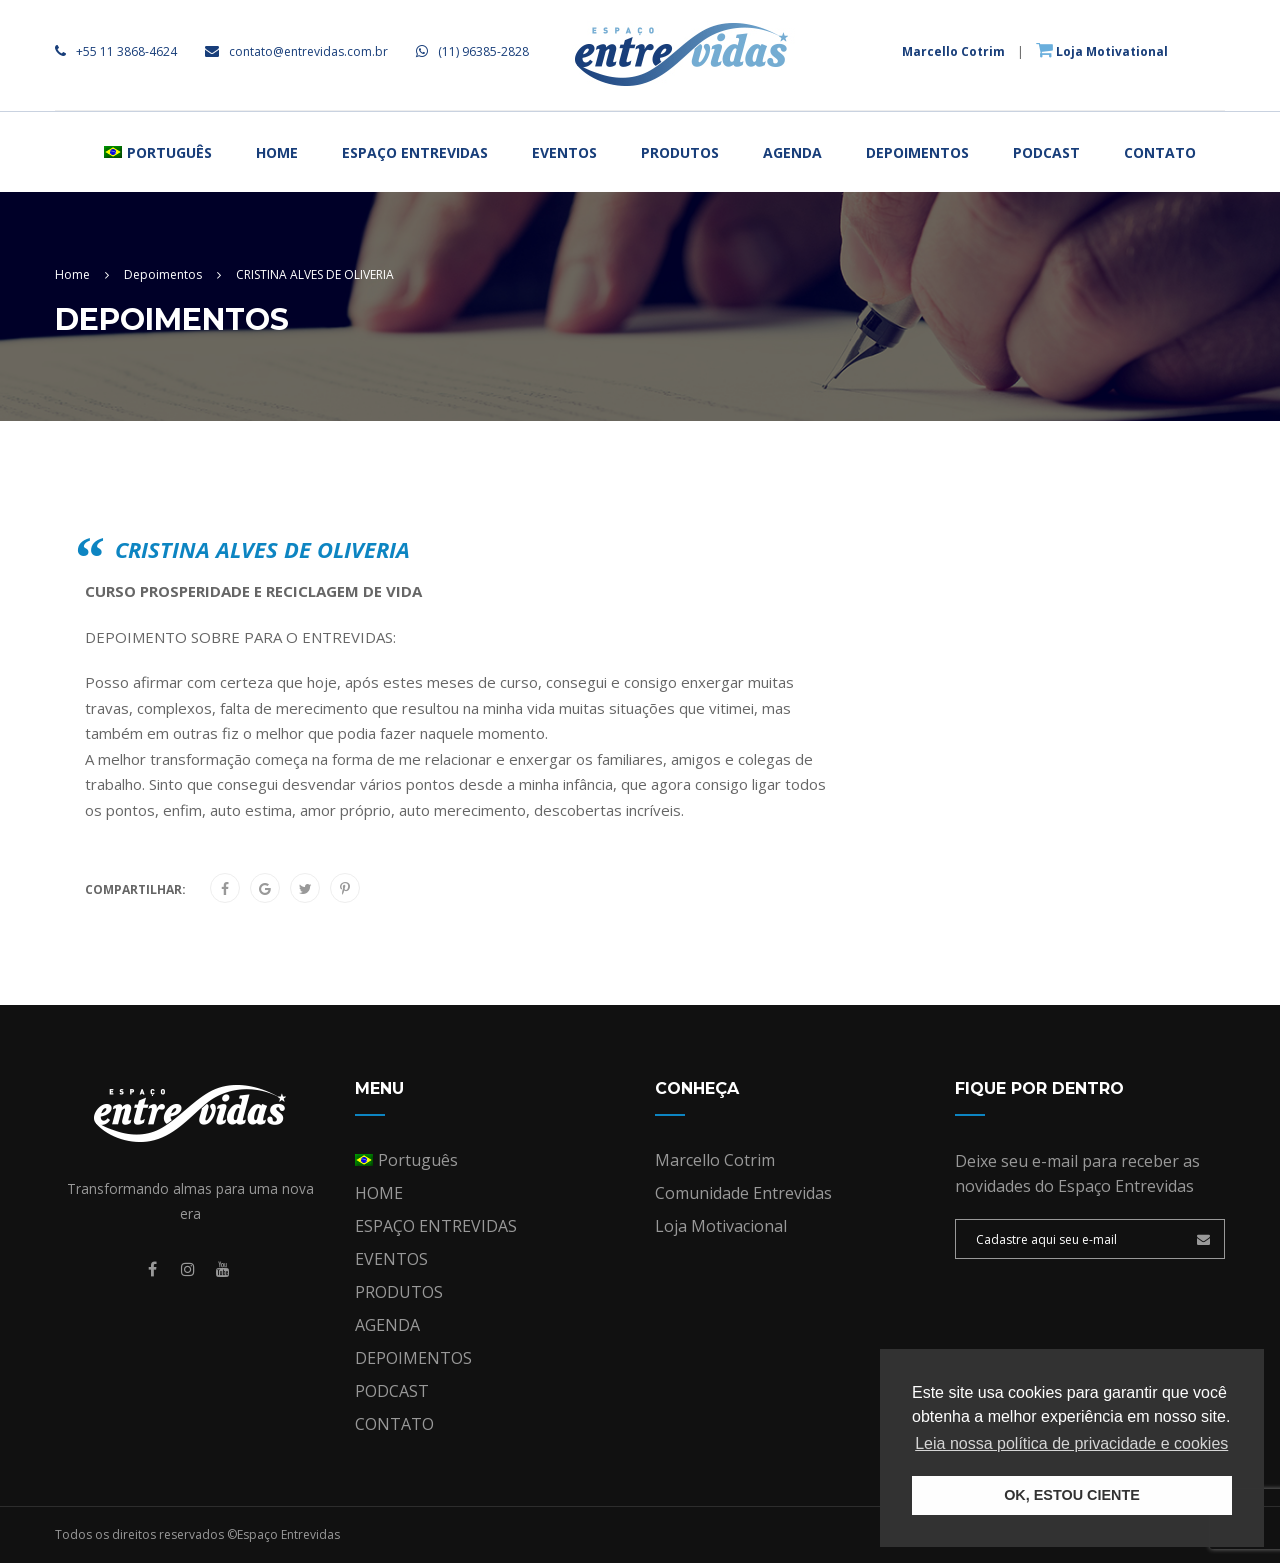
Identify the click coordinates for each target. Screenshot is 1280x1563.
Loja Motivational (1102, 51)
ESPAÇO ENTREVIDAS (415, 152)
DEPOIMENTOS (917, 152)
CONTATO (1160, 152)
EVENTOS (564, 152)
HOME (277, 152)
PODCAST (1046, 152)
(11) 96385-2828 (472, 51)
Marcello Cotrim (953, 51)
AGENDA (792, 152)
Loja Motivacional (721, 1226)
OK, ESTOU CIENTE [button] (1072, 1495)
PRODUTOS (680, 152)
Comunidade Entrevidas (743, 1193)
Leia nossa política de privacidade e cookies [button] (1071, 1443)
